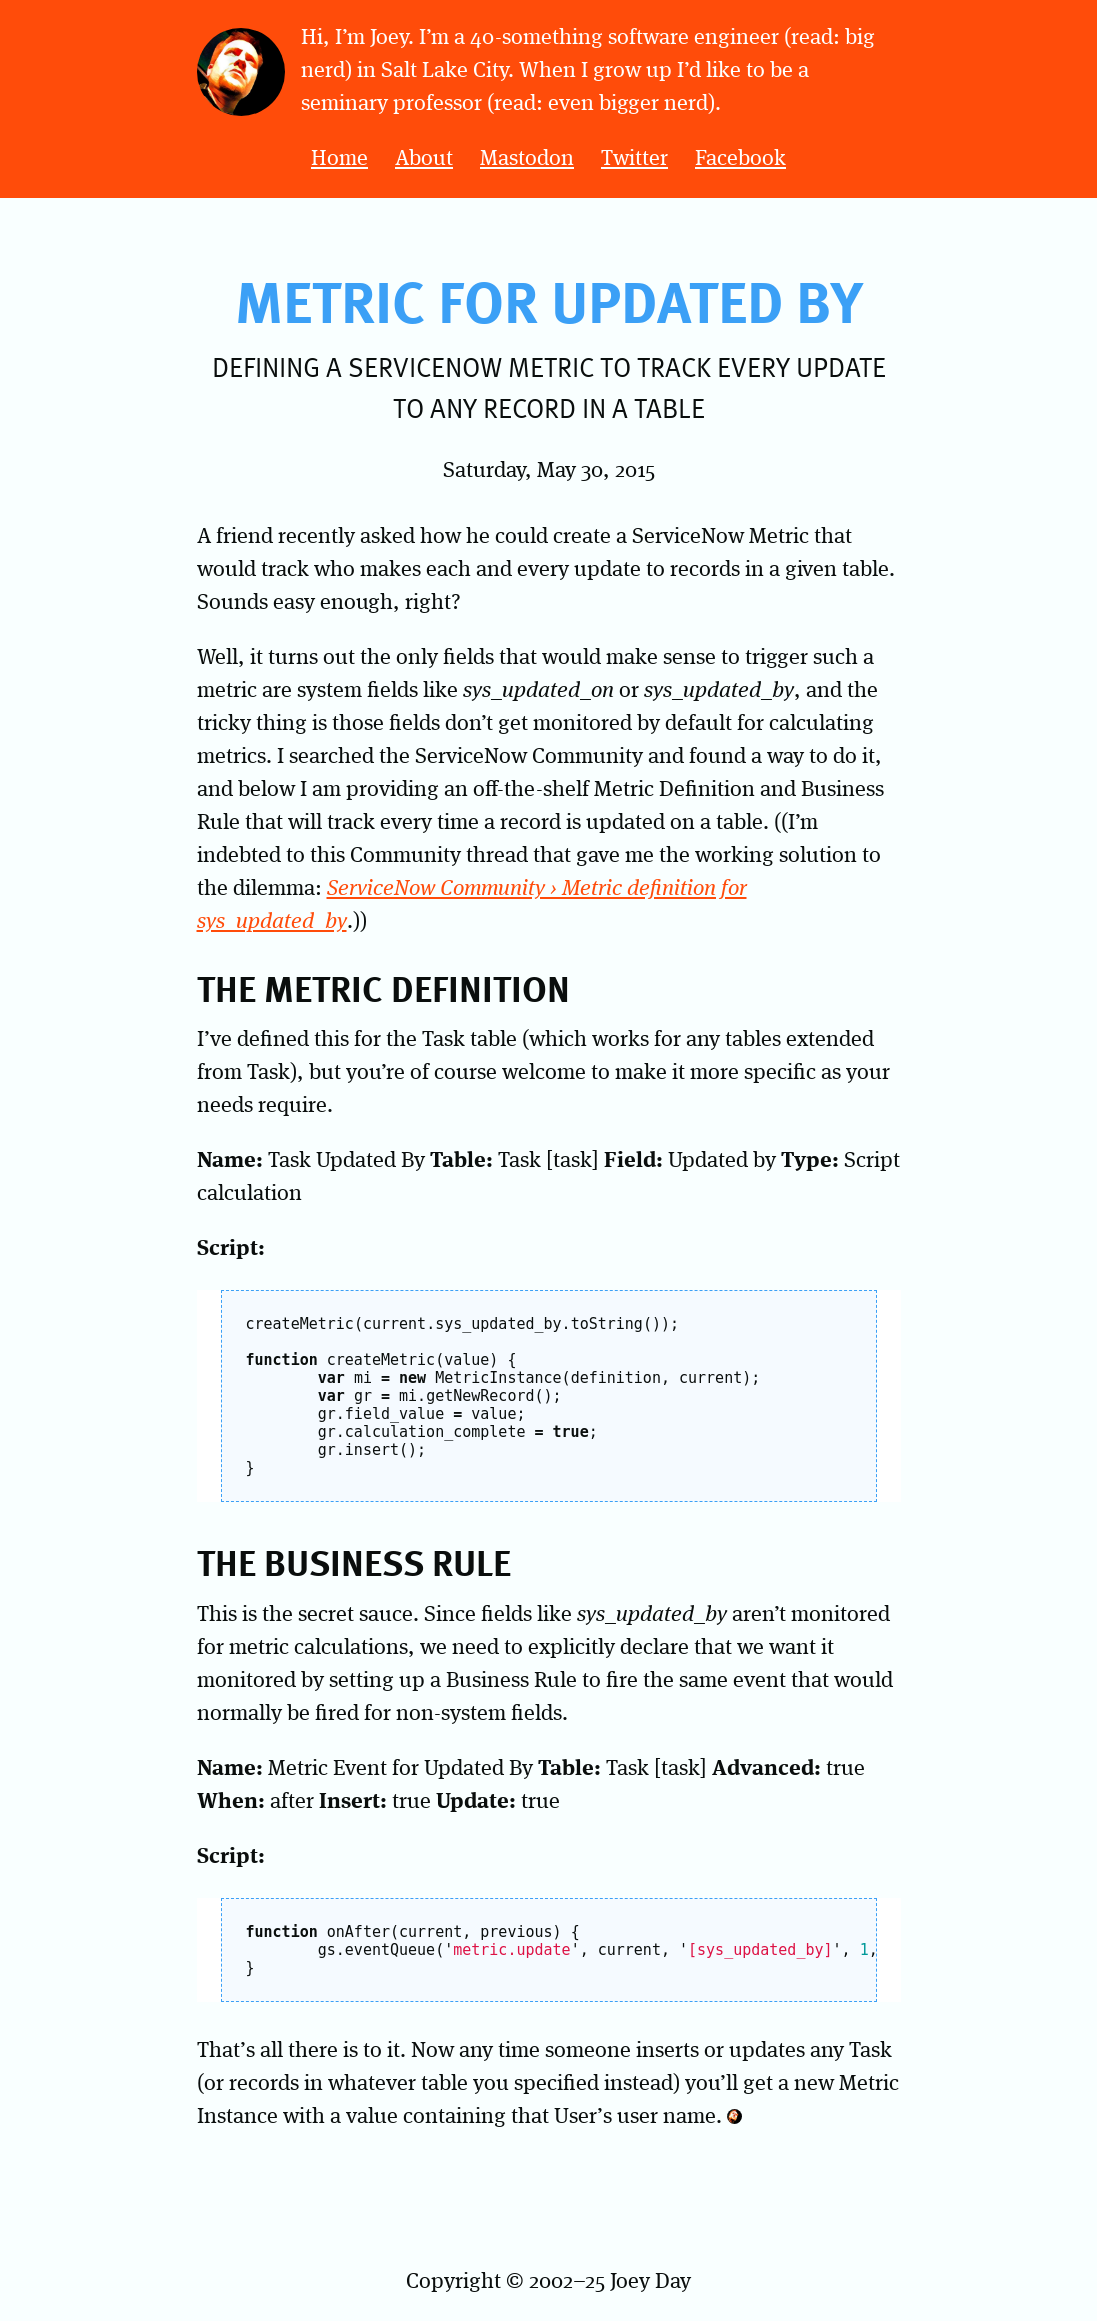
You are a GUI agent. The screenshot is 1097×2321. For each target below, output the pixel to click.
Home (339, 159)
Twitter (634, 159)
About (424, 159)
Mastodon (527, 159)
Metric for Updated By (549, 300)
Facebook (740, 159)
